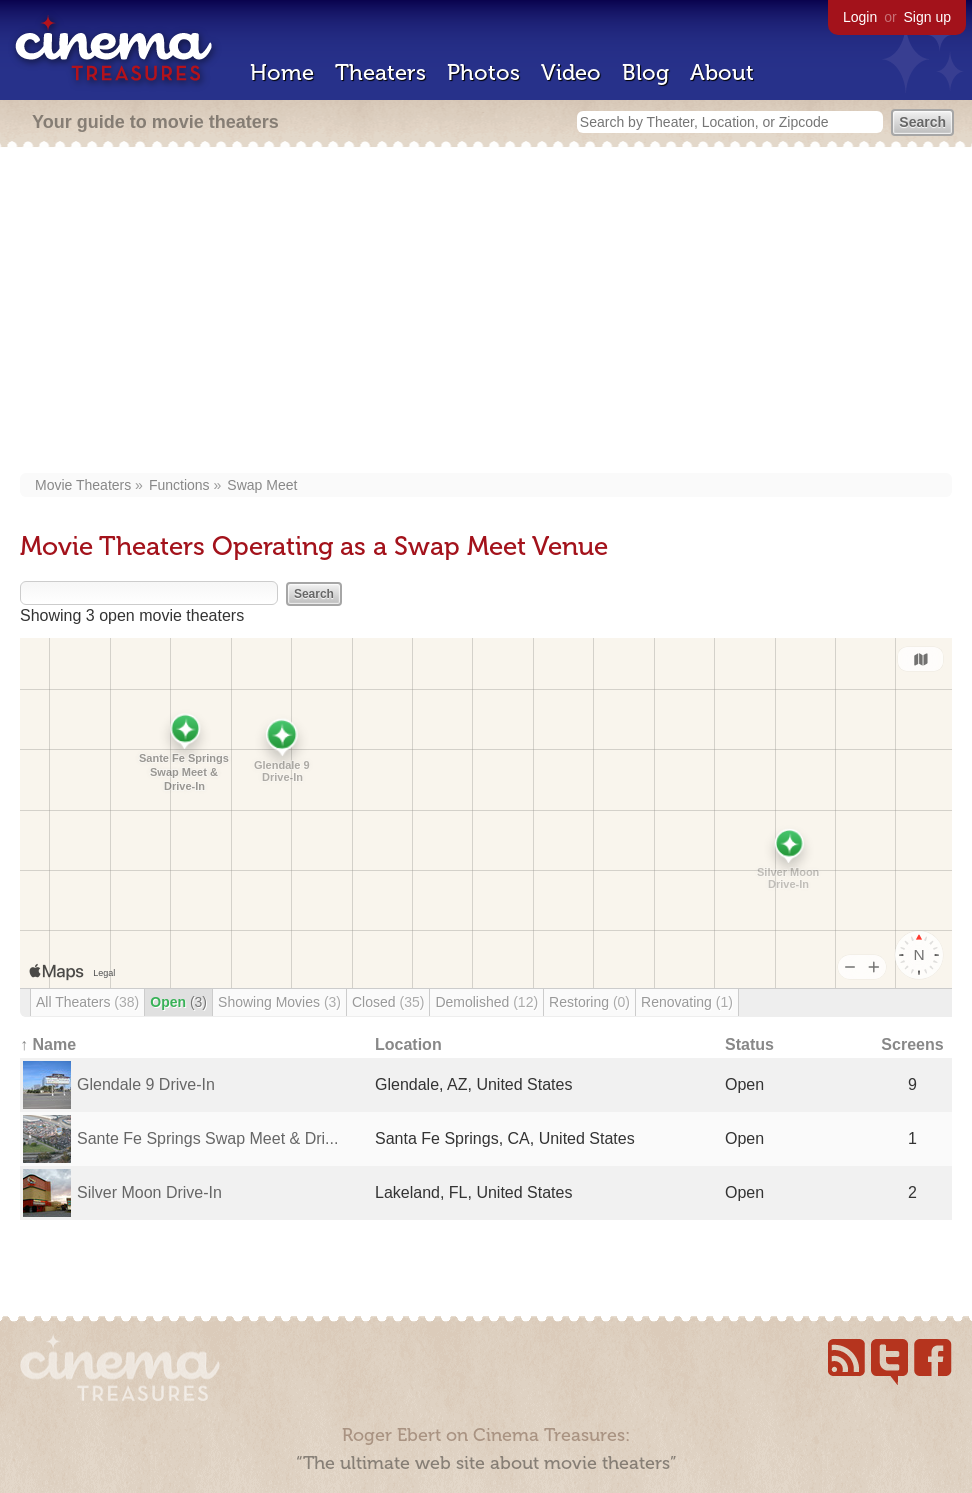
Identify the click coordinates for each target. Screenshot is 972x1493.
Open (178, 1002)
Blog (645, 72)
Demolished (486, 1002)
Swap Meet (262, 485)
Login (860, 17)
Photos (483, 72)
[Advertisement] (486, 312)
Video (571, 72)
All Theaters (87, 1002)
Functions (179, 485)
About (722, 72)
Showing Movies (279, 1002)
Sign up (927, 17)
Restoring (589, 1002)
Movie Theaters (83, 485)
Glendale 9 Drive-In (146, 1084)
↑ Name (48, 1044)
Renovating (687, 1002)
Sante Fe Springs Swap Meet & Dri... (207, 1138)
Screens (912, 1044)
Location (408, 1044)
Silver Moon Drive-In (149, 1192)
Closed (388, 1002)
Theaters (380, 72)
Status (749, 1044)
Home (282, 72)
